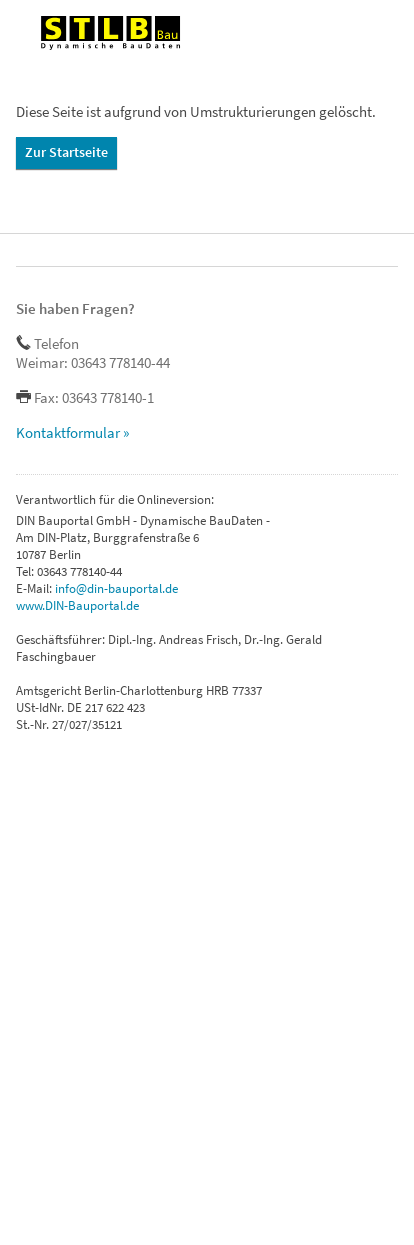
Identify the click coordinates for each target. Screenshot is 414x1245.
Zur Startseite (66, 152)
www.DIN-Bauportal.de (77, 605)
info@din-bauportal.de (116, 588)
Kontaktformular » (72, 432)
